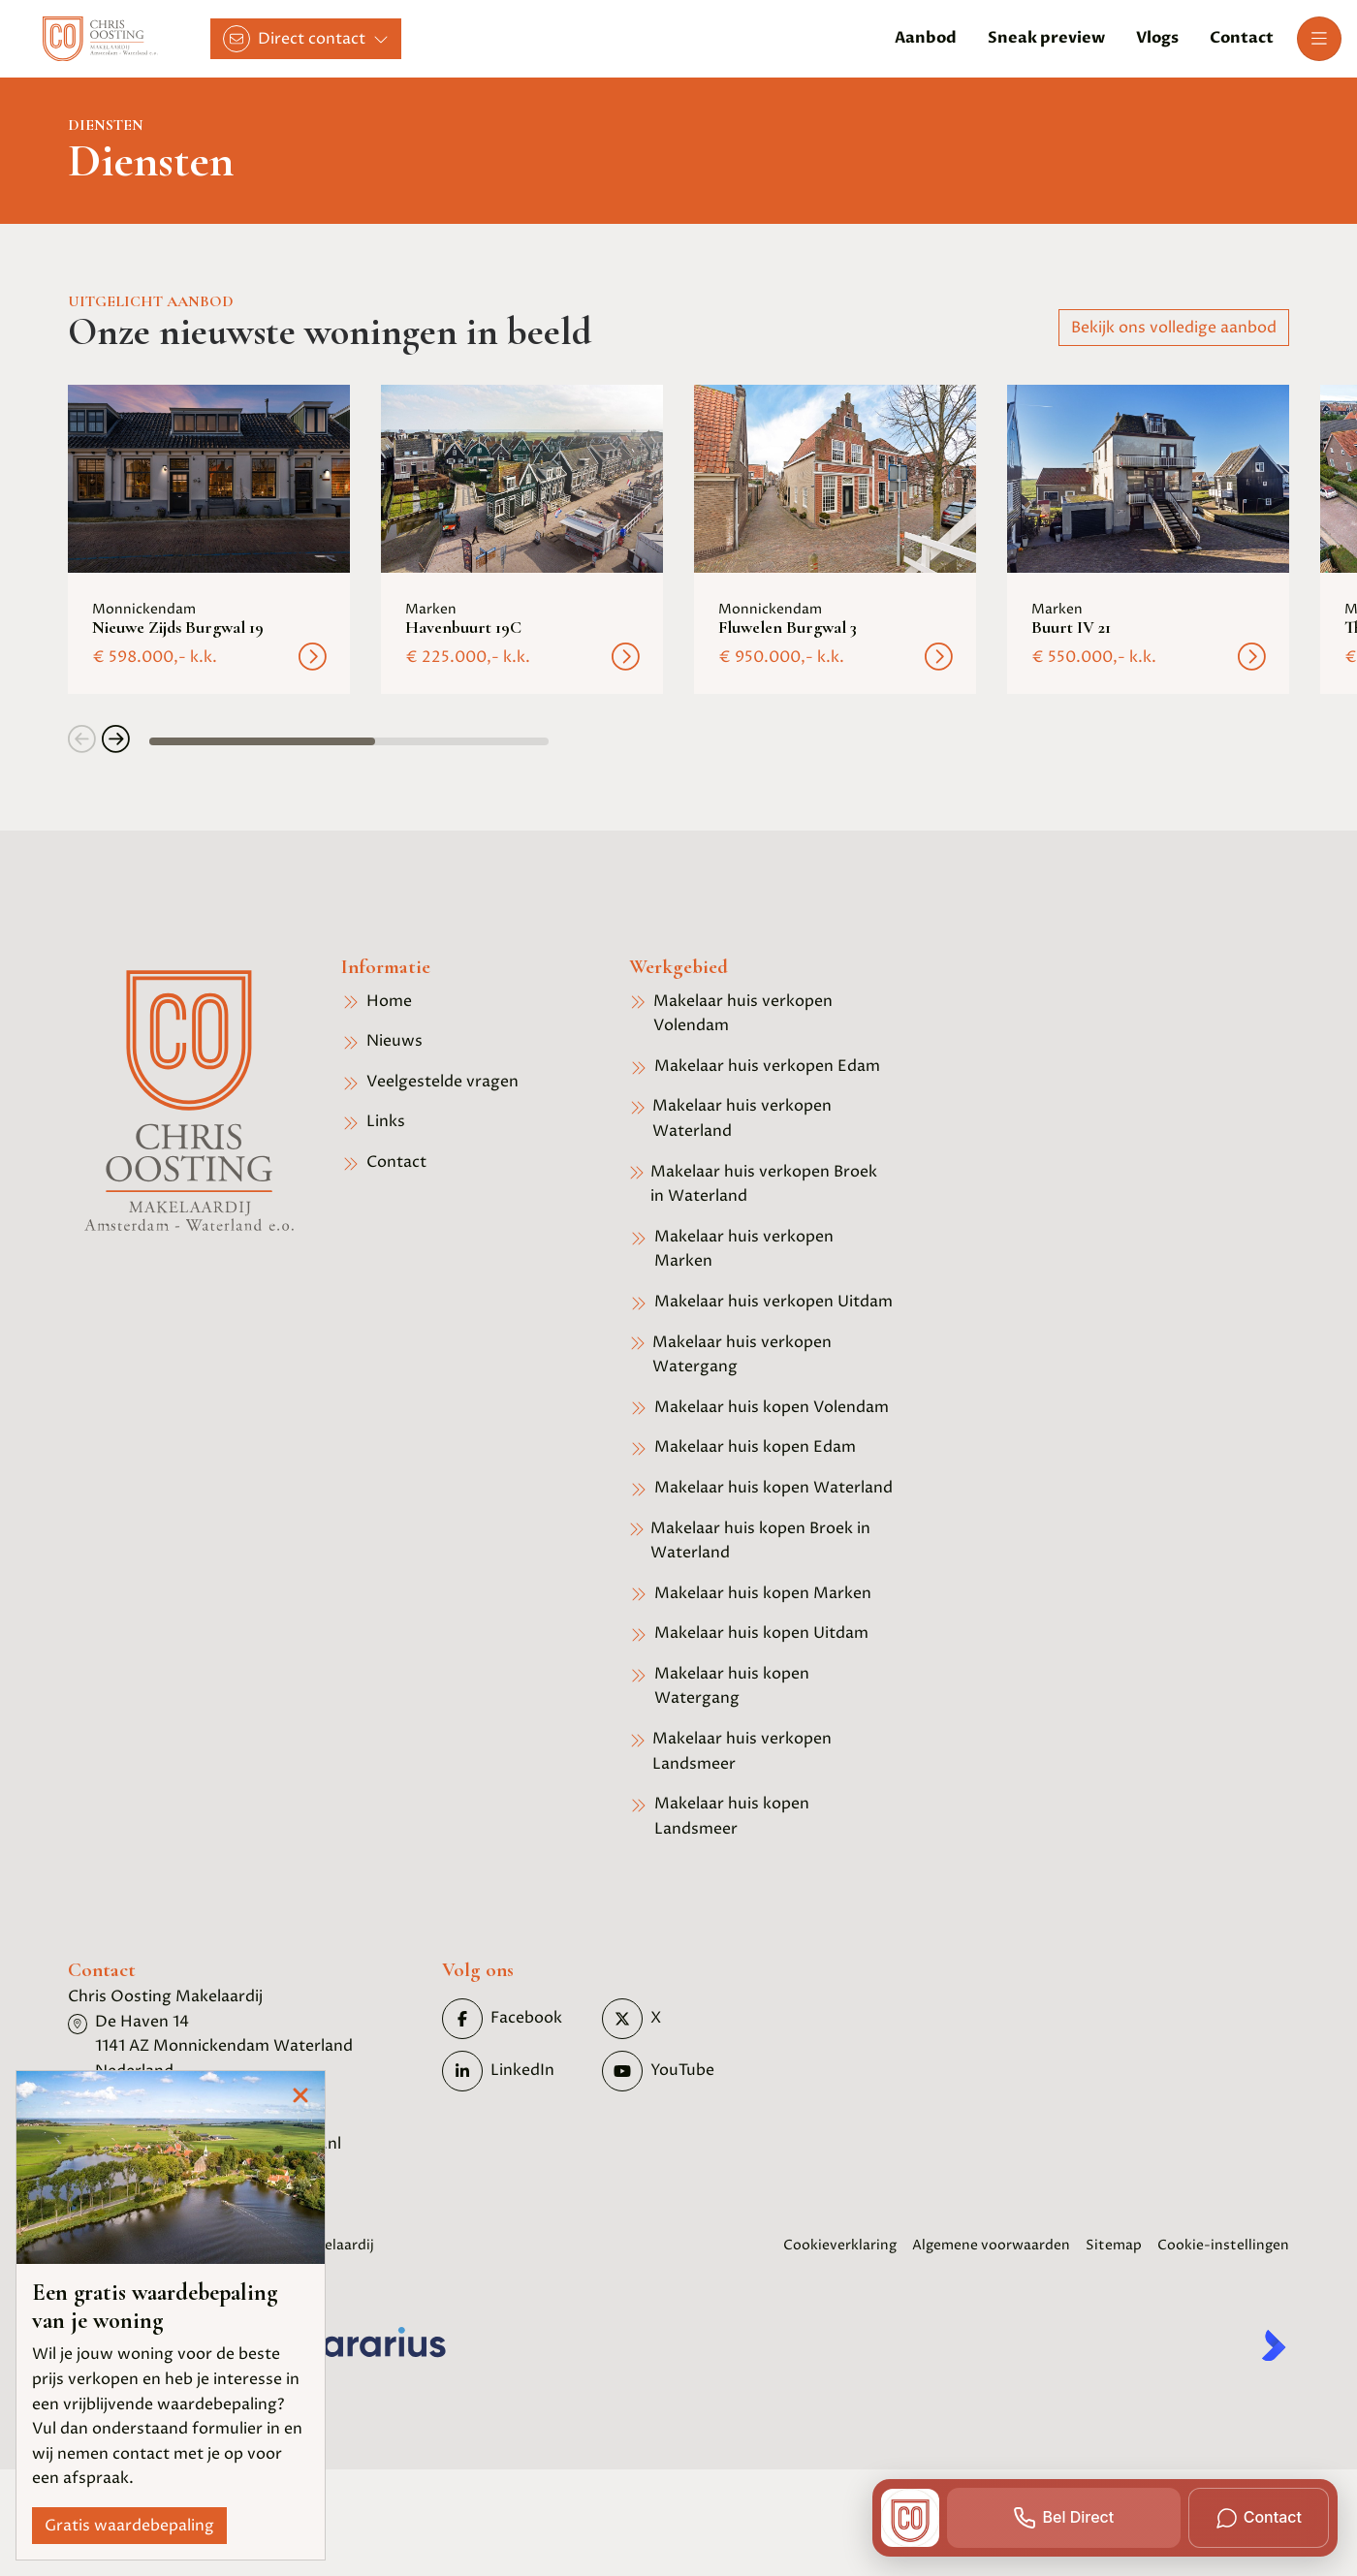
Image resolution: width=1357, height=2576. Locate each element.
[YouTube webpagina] (676, 2071)
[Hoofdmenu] (1319, 38)
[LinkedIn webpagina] (516, 2071)
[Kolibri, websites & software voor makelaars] (1273, 2345)
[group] (209, 539)
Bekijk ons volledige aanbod (1174, 327)
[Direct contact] (305, 38)
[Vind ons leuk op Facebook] (516, 2018)
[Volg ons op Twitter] (676, 2018)
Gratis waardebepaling (129, 2525)
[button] (82, 741)
